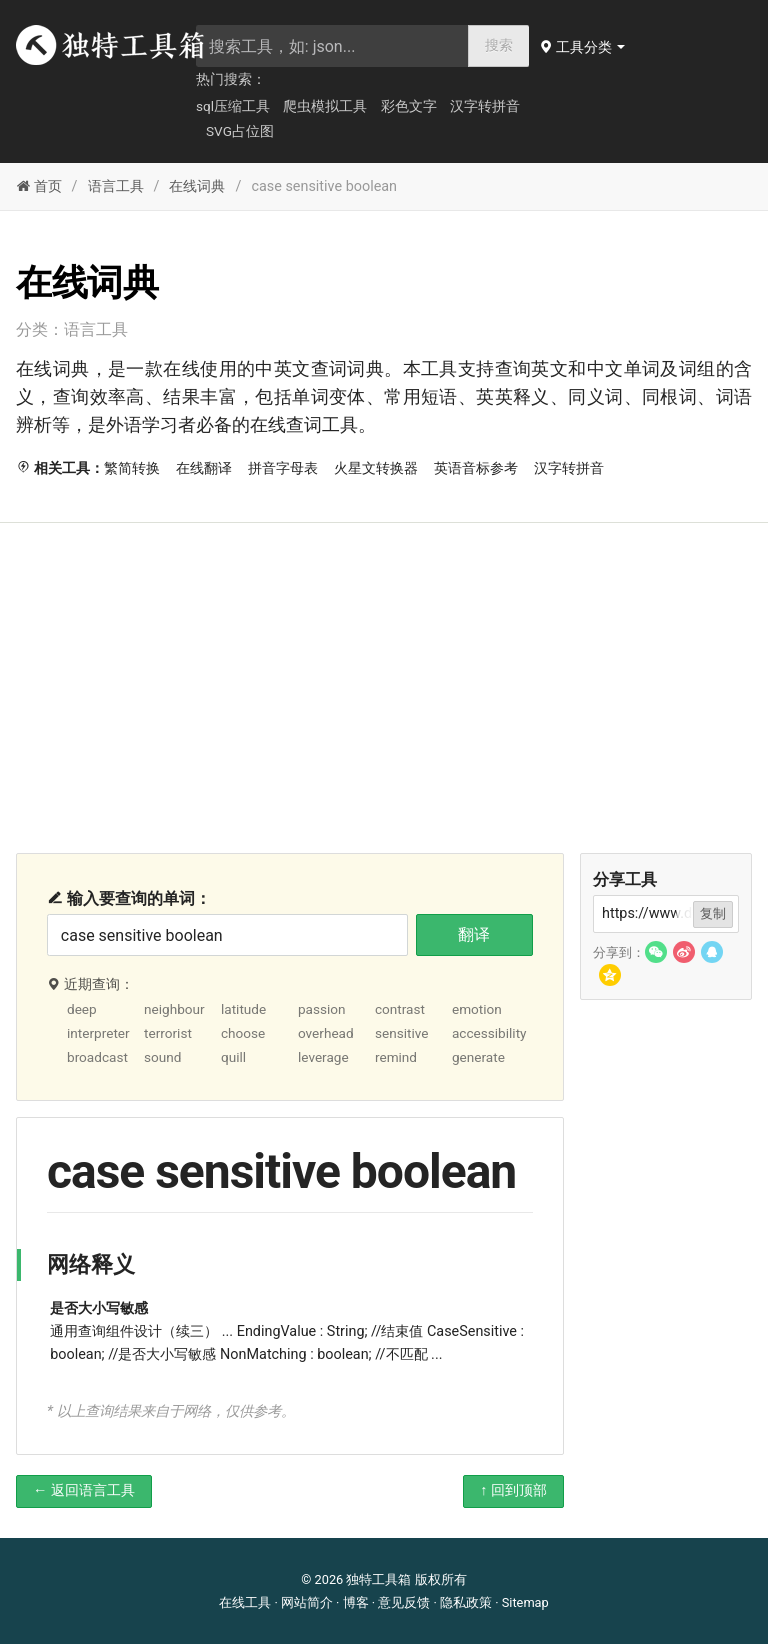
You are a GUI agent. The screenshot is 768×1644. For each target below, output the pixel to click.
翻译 (474, 934)
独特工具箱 (378, 1579)
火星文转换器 (376, 468)
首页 (39, 186)
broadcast (97, 1057)
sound (162, 1057)
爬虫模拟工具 (325, 106)
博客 (356, 1602)
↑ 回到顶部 (513, 1490)
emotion (477, 1009)
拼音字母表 (283, 468)
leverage (323, 1057)
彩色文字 (409, 106)
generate (478, 1057)
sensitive (402, 1033)
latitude (243, 1009)
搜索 (499, 45)
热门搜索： (231, 79)
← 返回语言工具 (84, 1490)
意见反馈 (404, 1602)
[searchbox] (332, 46)
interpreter (98, 1033)
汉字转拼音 (485, 106)
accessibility (489, 1033)
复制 (713, 913)
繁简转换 (132, 468)
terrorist (168, 1033)
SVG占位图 (240, 131)
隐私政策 (466, 1602)
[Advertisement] (384, 673)
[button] (584, 47)
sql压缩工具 (233, 106)
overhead (326, 1033)
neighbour (174, 1009)
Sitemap (525, 1602)
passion (322, 1009)
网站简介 (307, 1602)
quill (233, 1057)
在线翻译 (204, 468)
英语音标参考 (476, 468)
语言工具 (116, 186)
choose (243, 1033)
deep (82, 1009)
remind (396, 1057)
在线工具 (245, 1602)
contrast (400, 1009)
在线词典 (197, 186)
